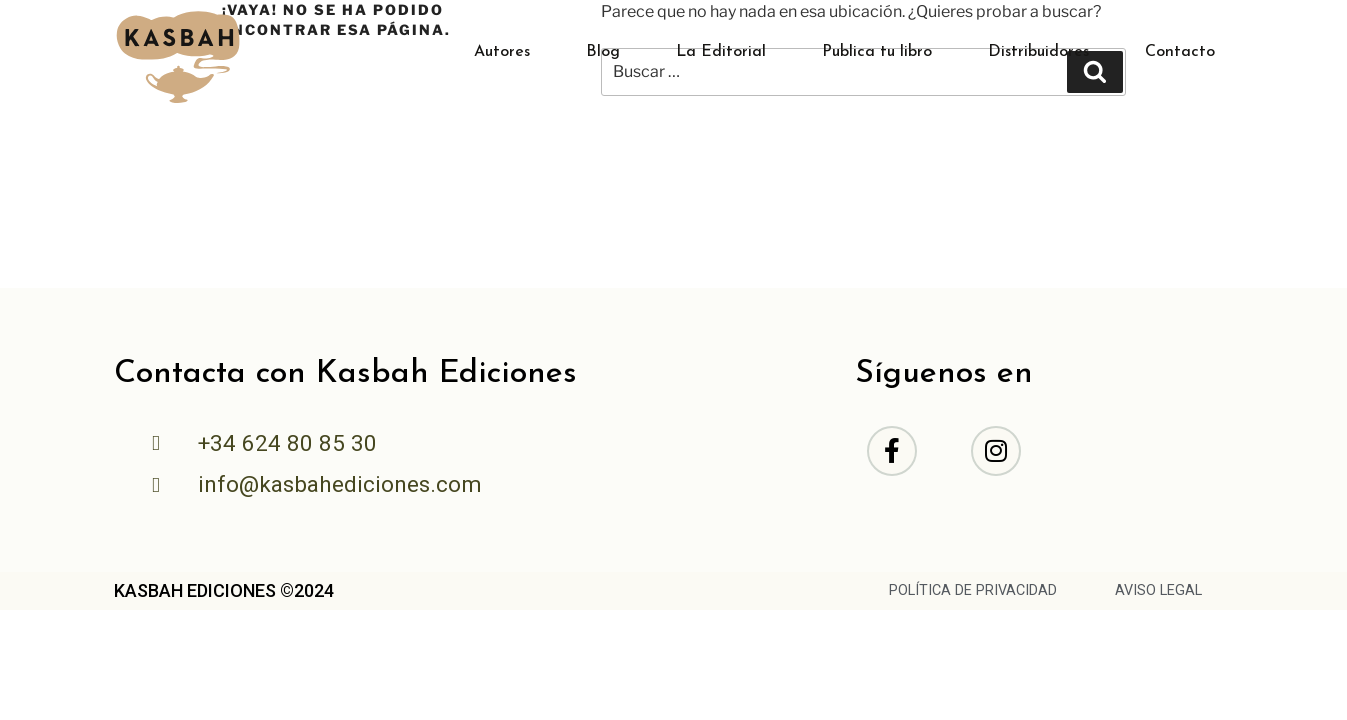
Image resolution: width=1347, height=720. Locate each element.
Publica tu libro (877, 52)
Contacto (1180, 52)
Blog (603, 52)
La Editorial (721, 52)
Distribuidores (1038, 52)
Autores (502, 52)
